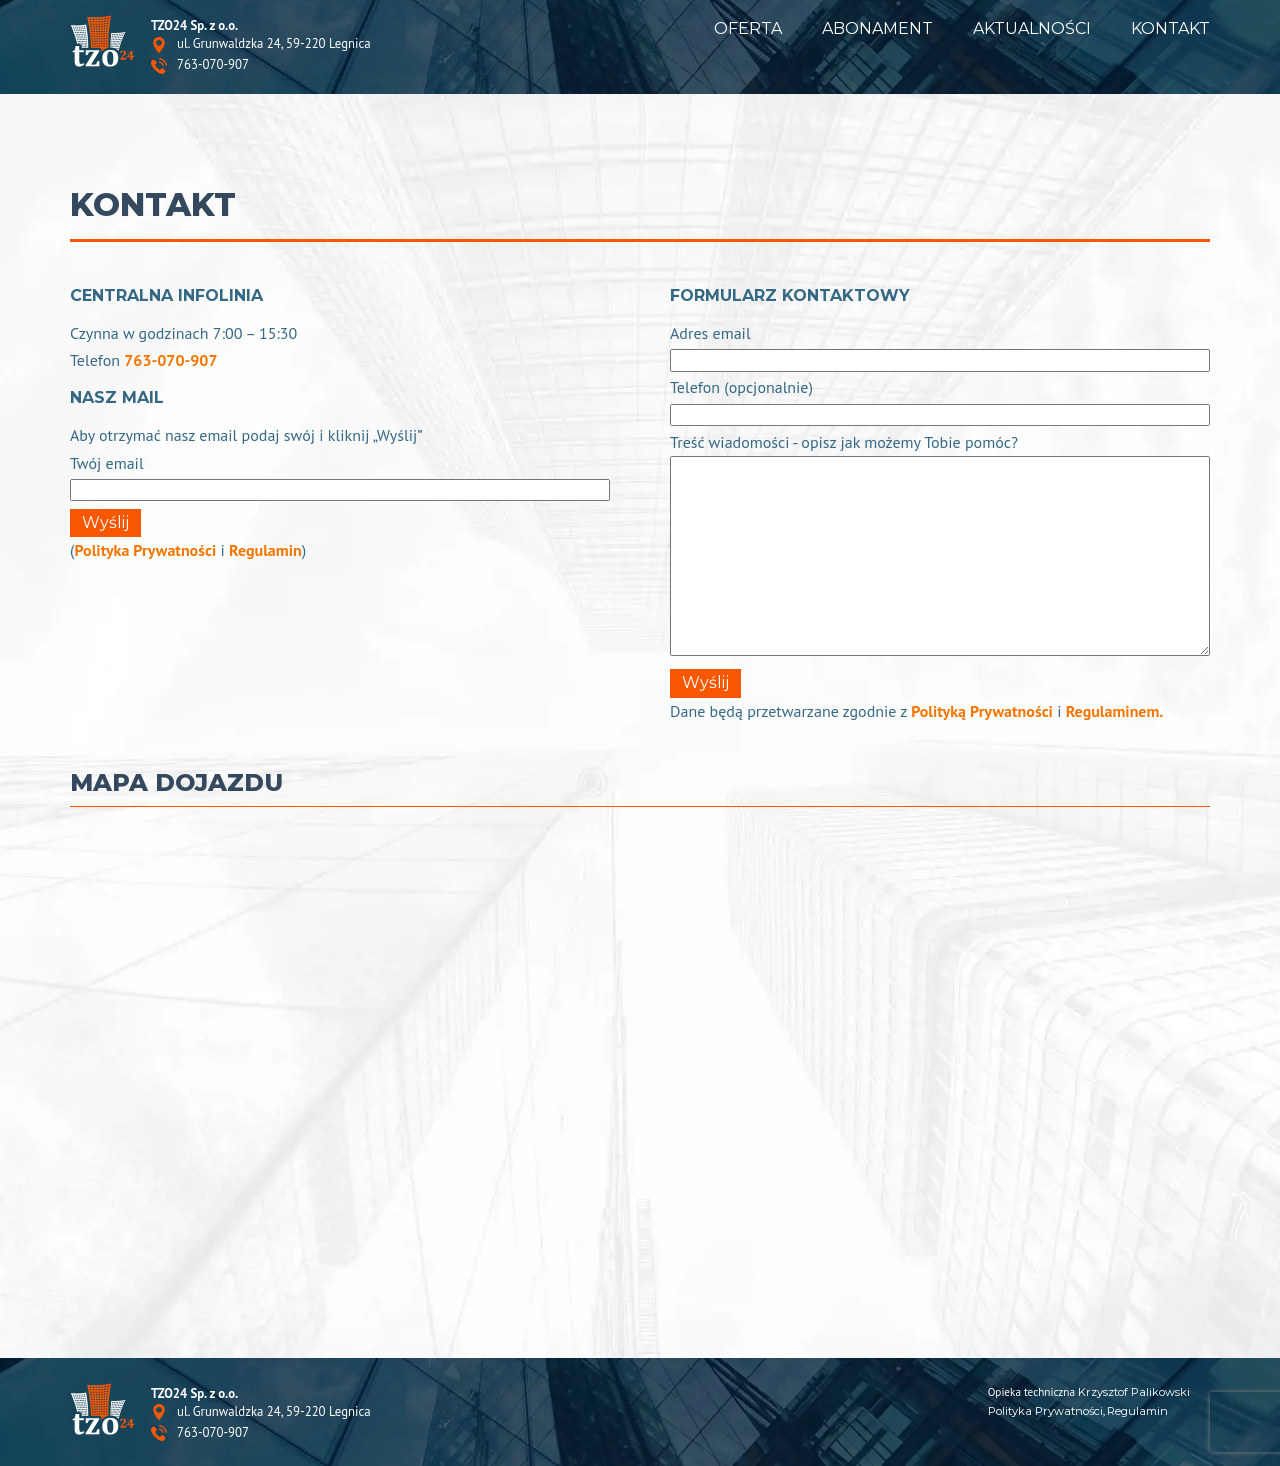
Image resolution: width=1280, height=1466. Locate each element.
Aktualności (1032, 28)
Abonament (877, 28)
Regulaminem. (1115, 711)
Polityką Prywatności (982, 711)
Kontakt (1170, 28)
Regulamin (265, 550)
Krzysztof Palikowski (1134, 1392)
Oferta (748, 28)
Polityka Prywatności (145, 550)
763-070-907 (213, 65)
